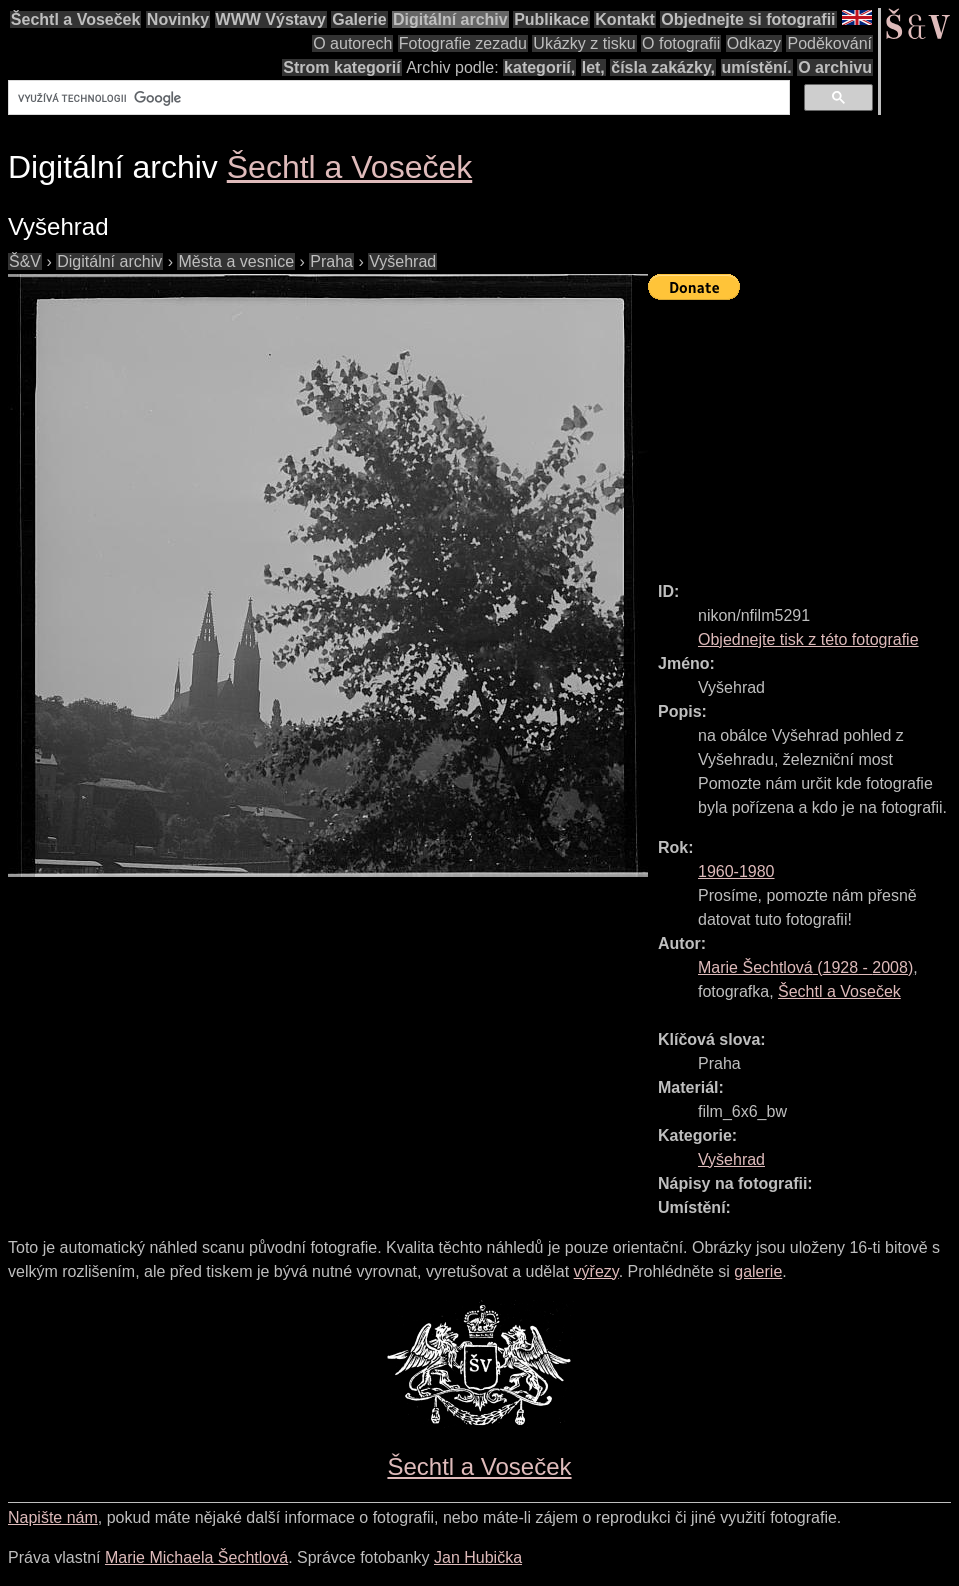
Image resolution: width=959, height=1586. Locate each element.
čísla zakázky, (663, 67)
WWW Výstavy (271, 19)
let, (593, 67)
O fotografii (681, 43)
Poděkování (829, 43)
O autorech (352, 43)
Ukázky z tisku (584, 43)
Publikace (551, 19)
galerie (758, 1271)
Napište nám (53, 1517)
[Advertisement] (803, 432)
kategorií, (539, 67)
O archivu (835, 67)
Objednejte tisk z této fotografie (808, 639)
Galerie (359, 19)
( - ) (805, 967)
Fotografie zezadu (463, 43)
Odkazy (754, 43)
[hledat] (397, 98)
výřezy (596, 1271)
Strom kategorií (341, 67)
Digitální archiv (450, 19)
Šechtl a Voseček (76, 19)
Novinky (178, 19)
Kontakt (625, 19)
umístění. (757, 67)
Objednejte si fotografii (748, 19)
